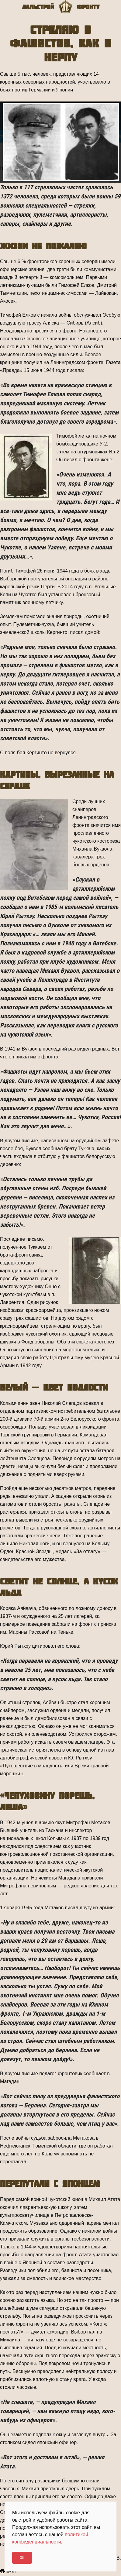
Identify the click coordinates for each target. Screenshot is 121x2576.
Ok (22, 2557)
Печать (8, 2571)
